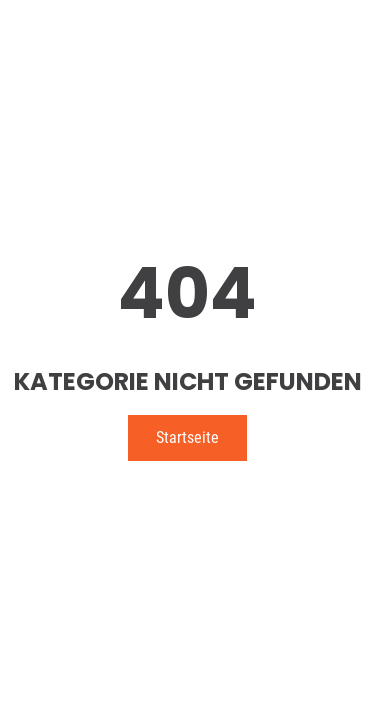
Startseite (187, 437)
